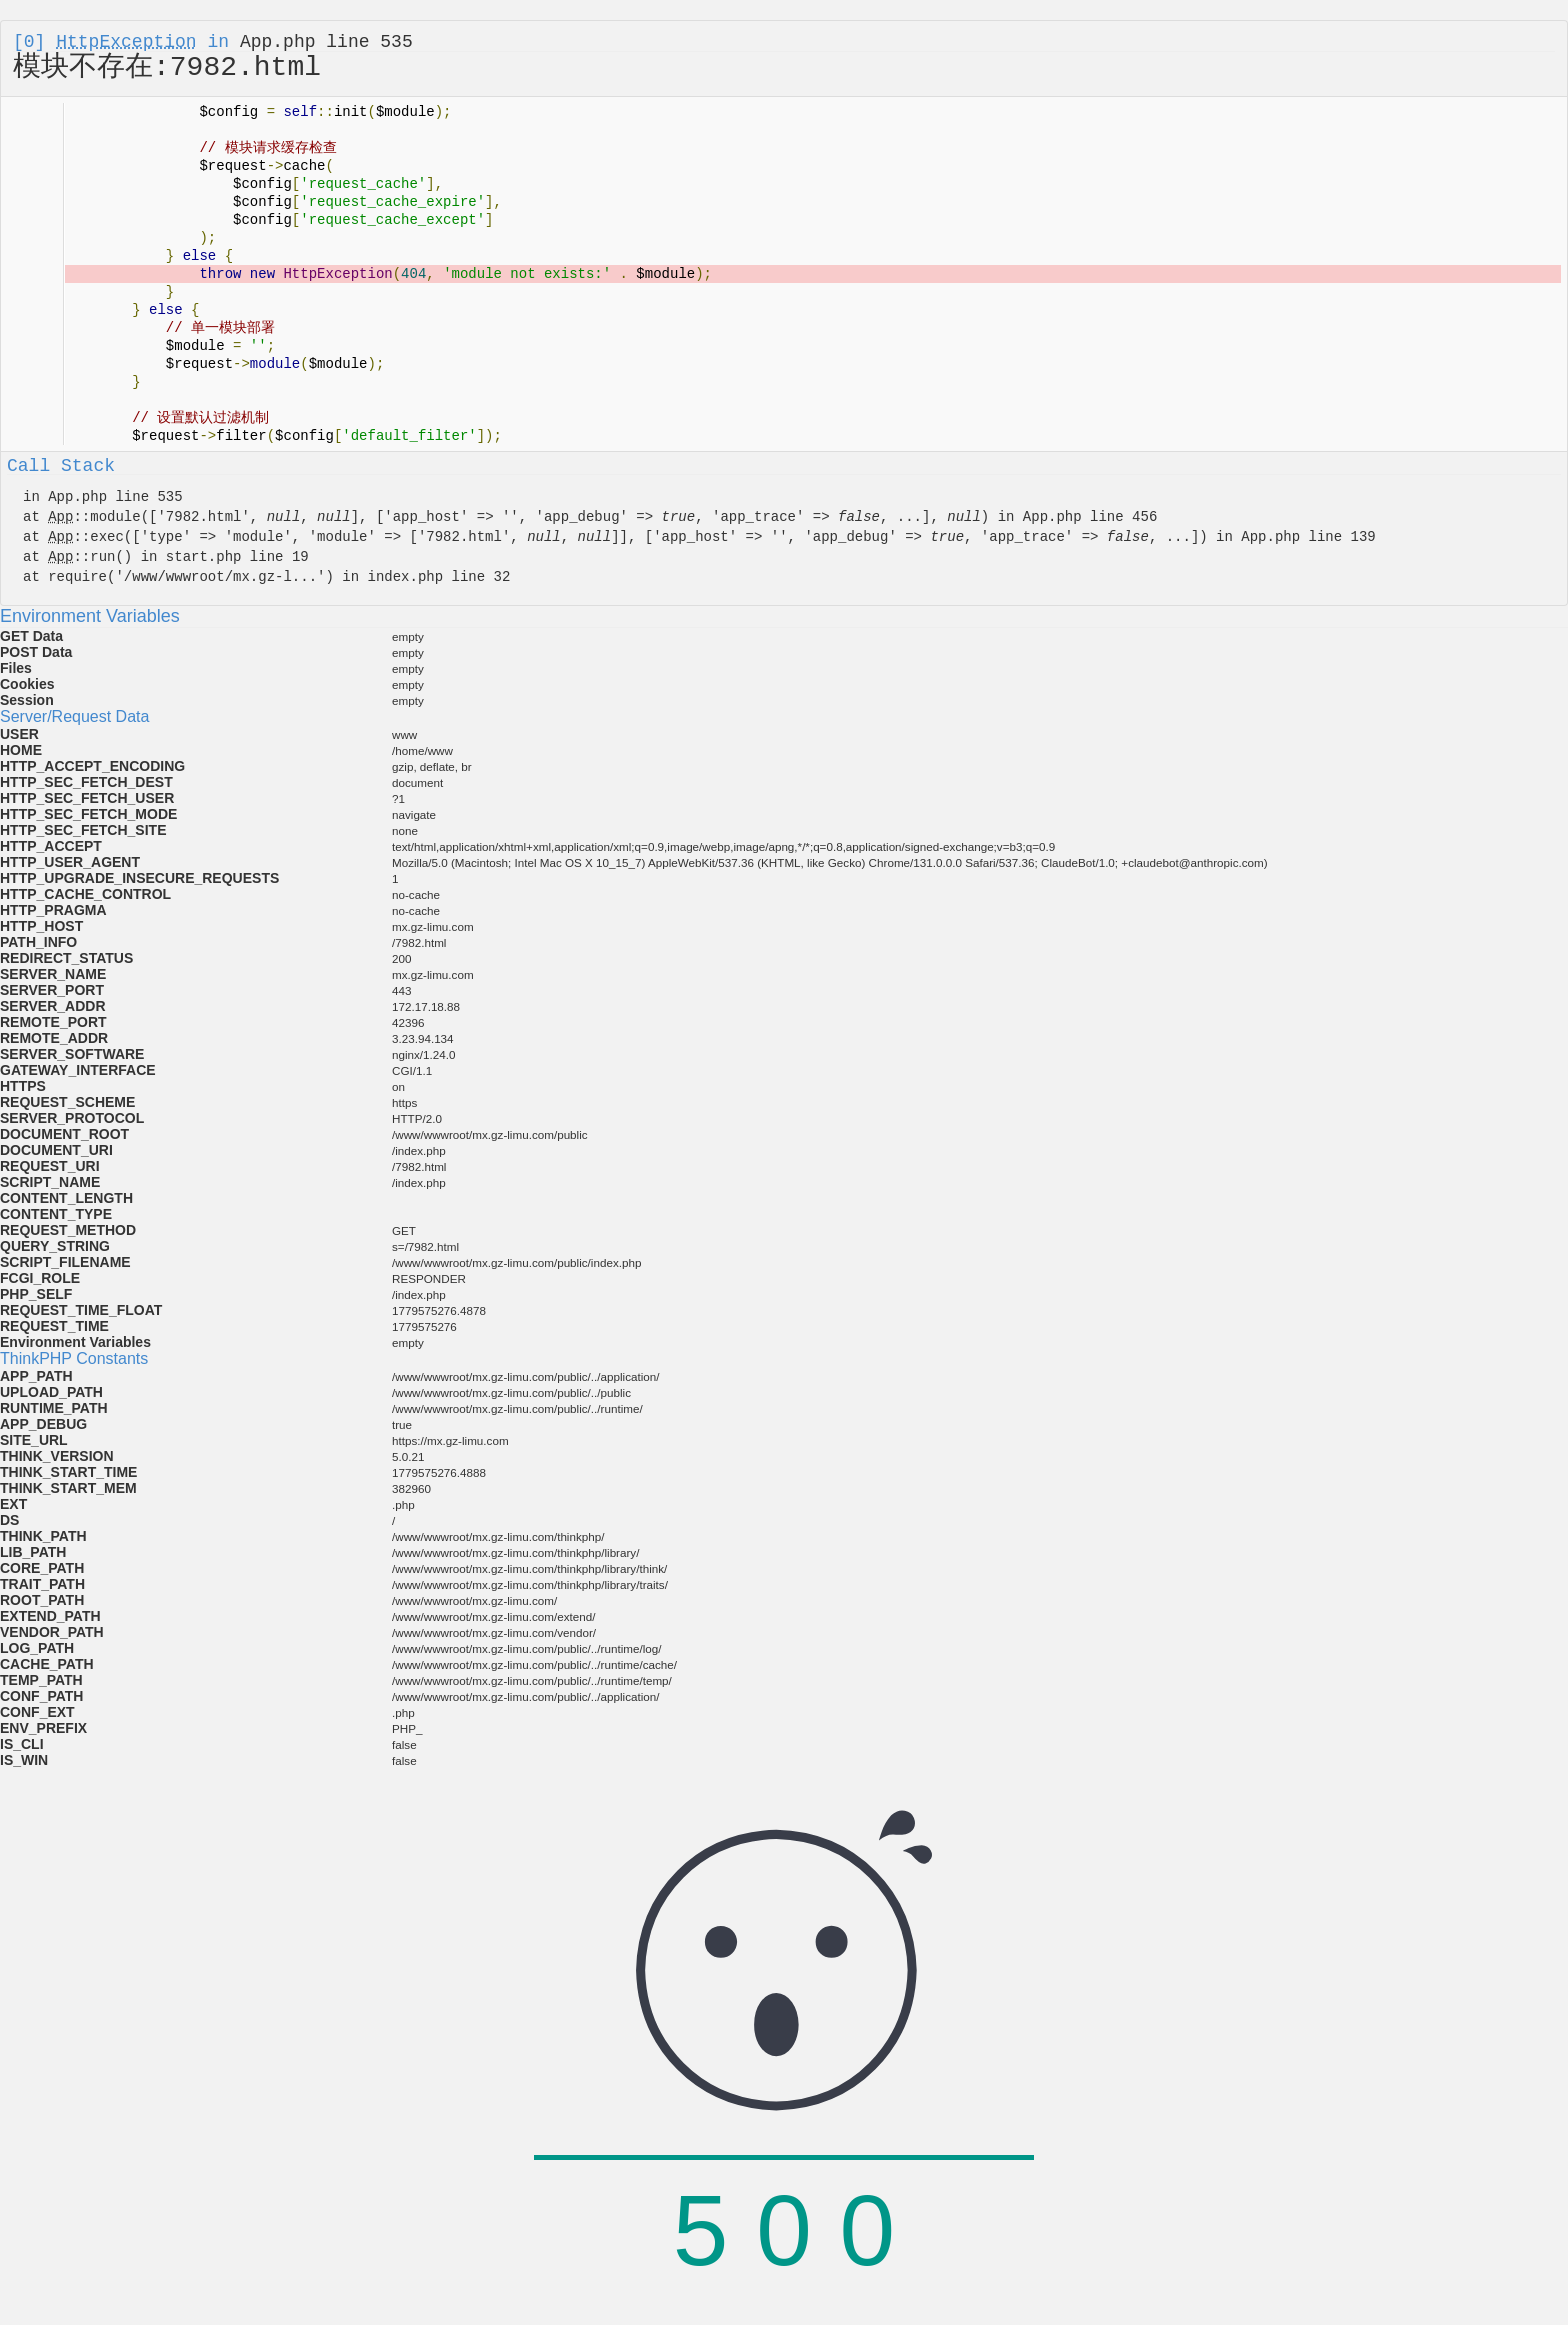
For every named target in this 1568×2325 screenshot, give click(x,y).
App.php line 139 (1308, 537)
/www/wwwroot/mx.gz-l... (220, 577)
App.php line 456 (1090, 517)
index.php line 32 (438, 577)
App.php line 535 (326, 42)
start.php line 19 (237, 557)
